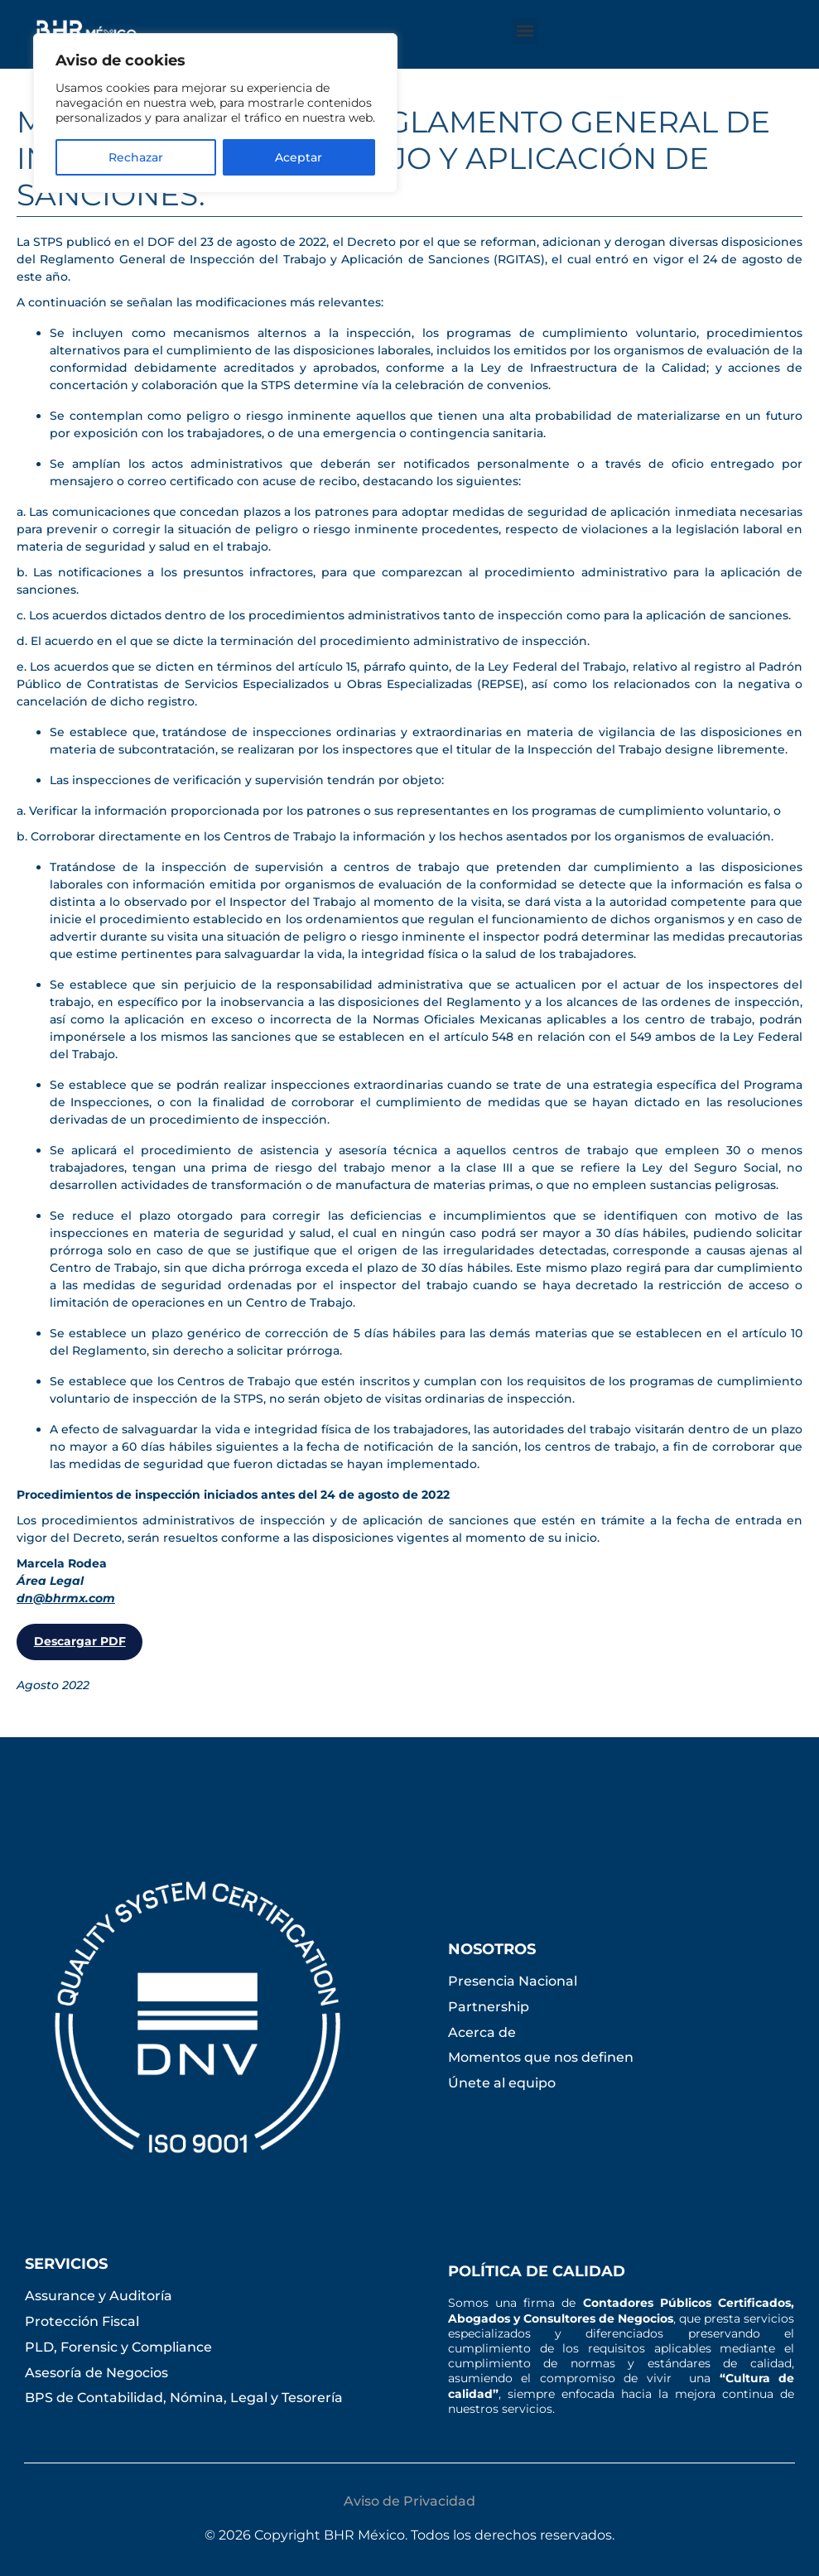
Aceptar (298, 157)
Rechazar (135, 157)
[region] (215, 113)
